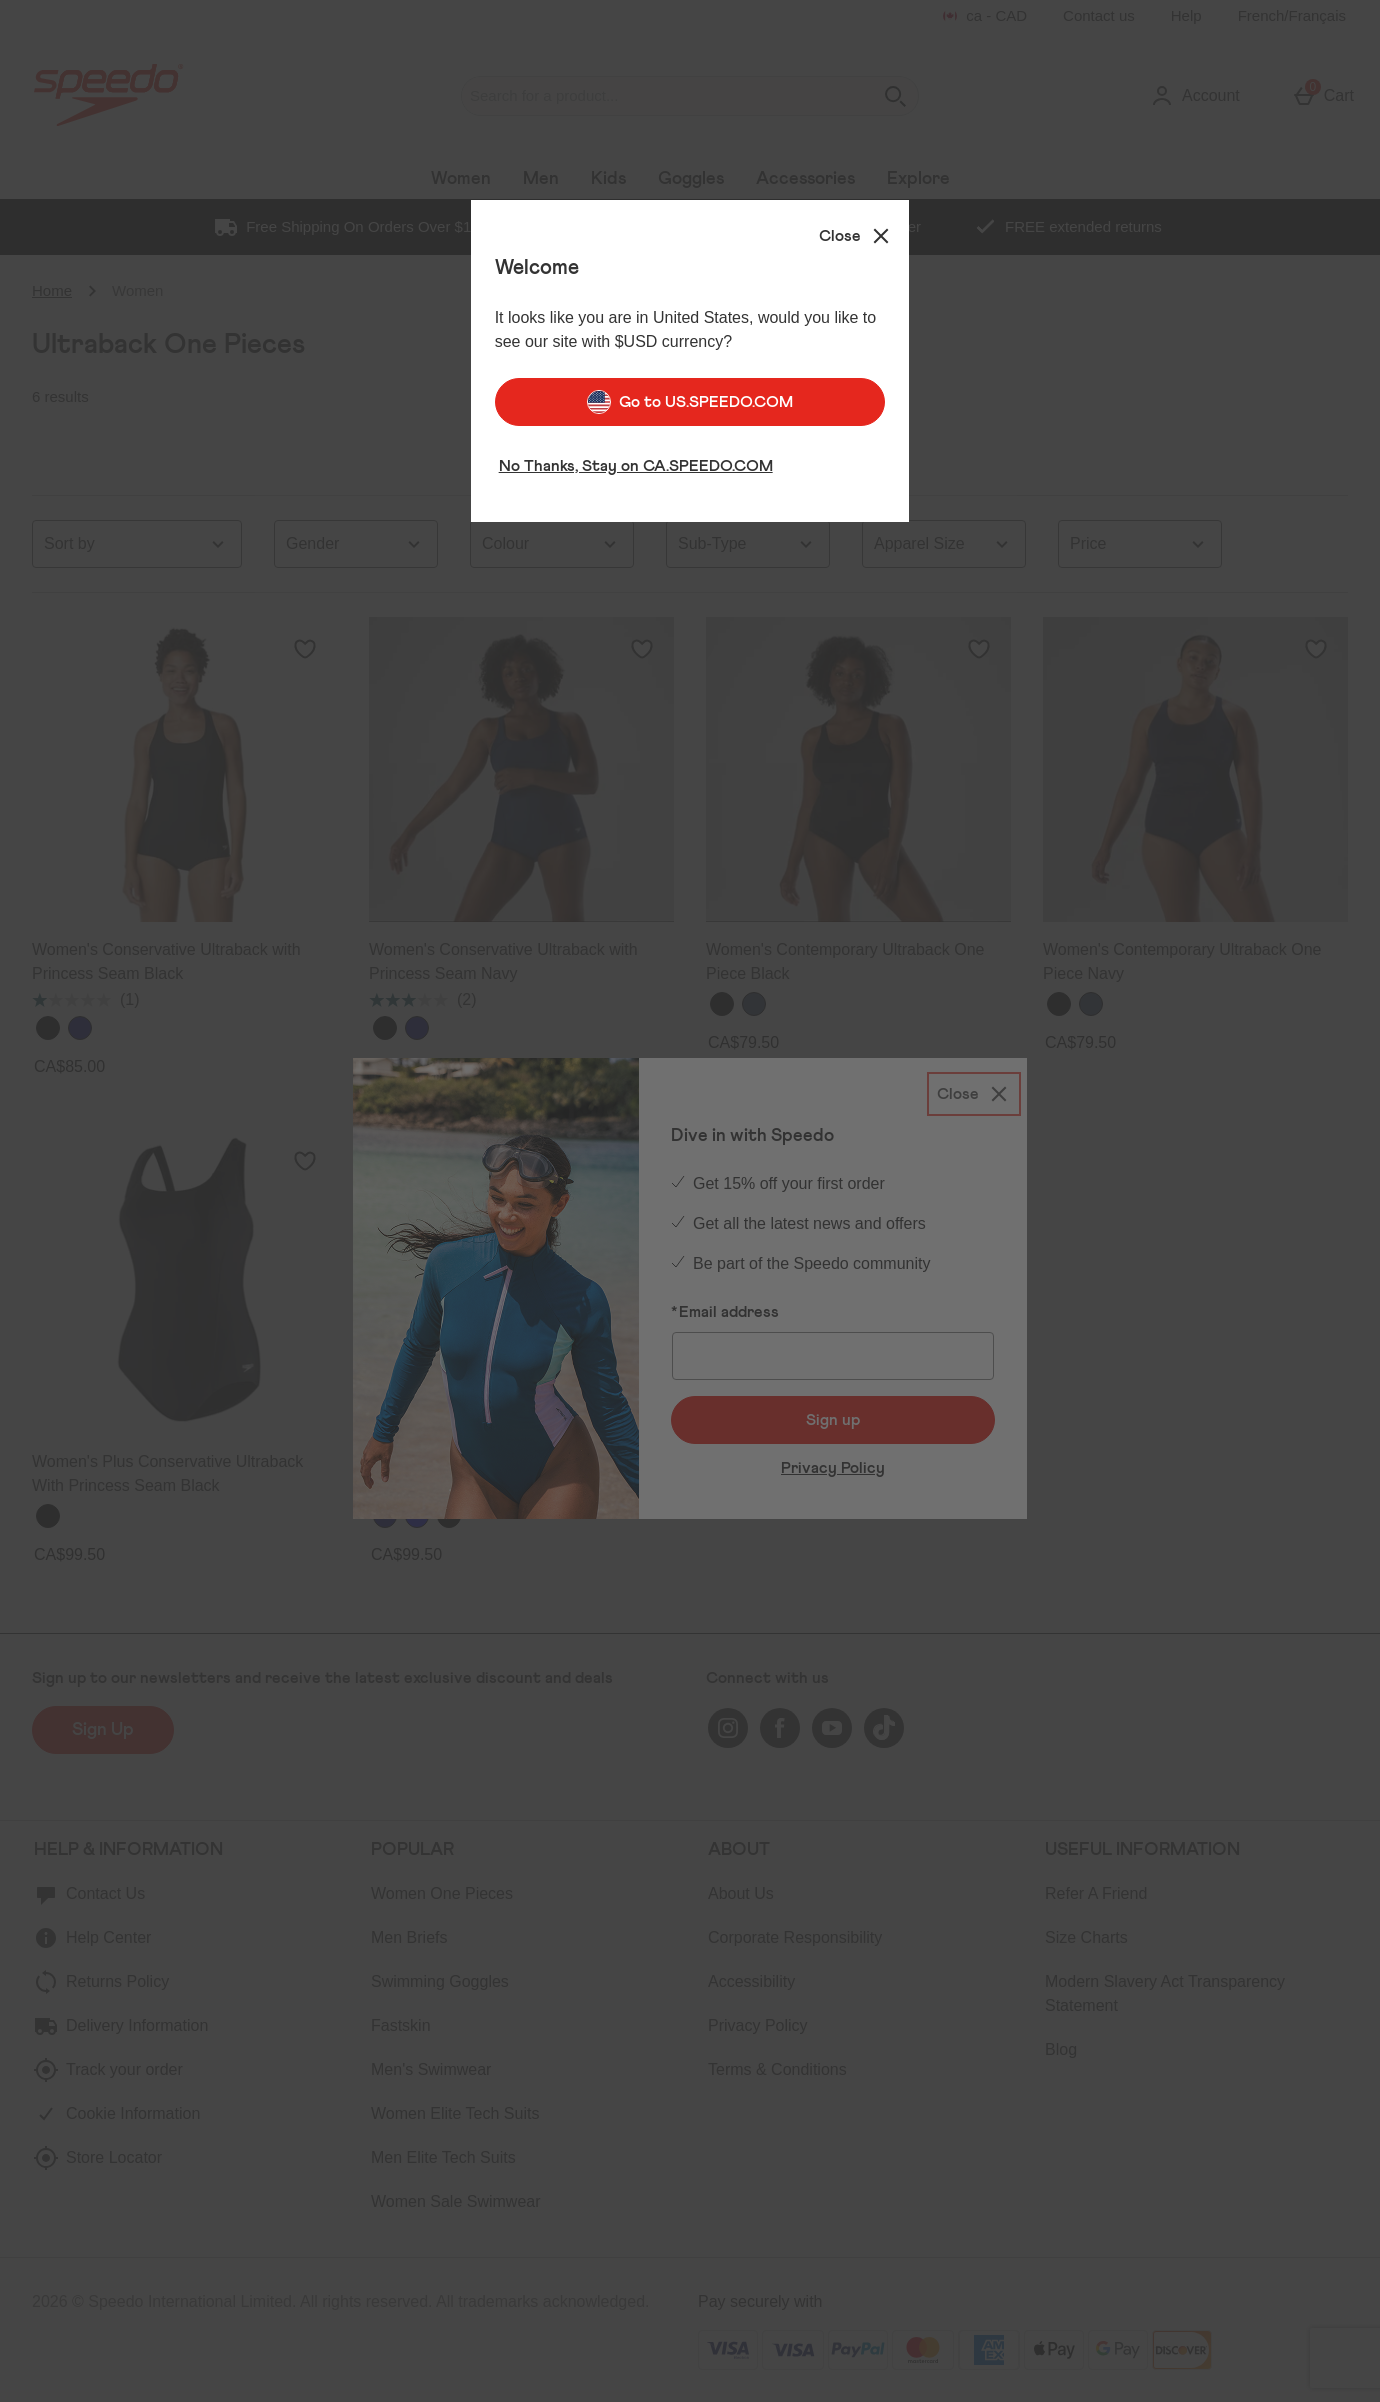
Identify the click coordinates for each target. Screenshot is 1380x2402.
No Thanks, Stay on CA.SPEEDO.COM (636, 459)
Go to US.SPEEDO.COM (690, 395)
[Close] (856, 229)
